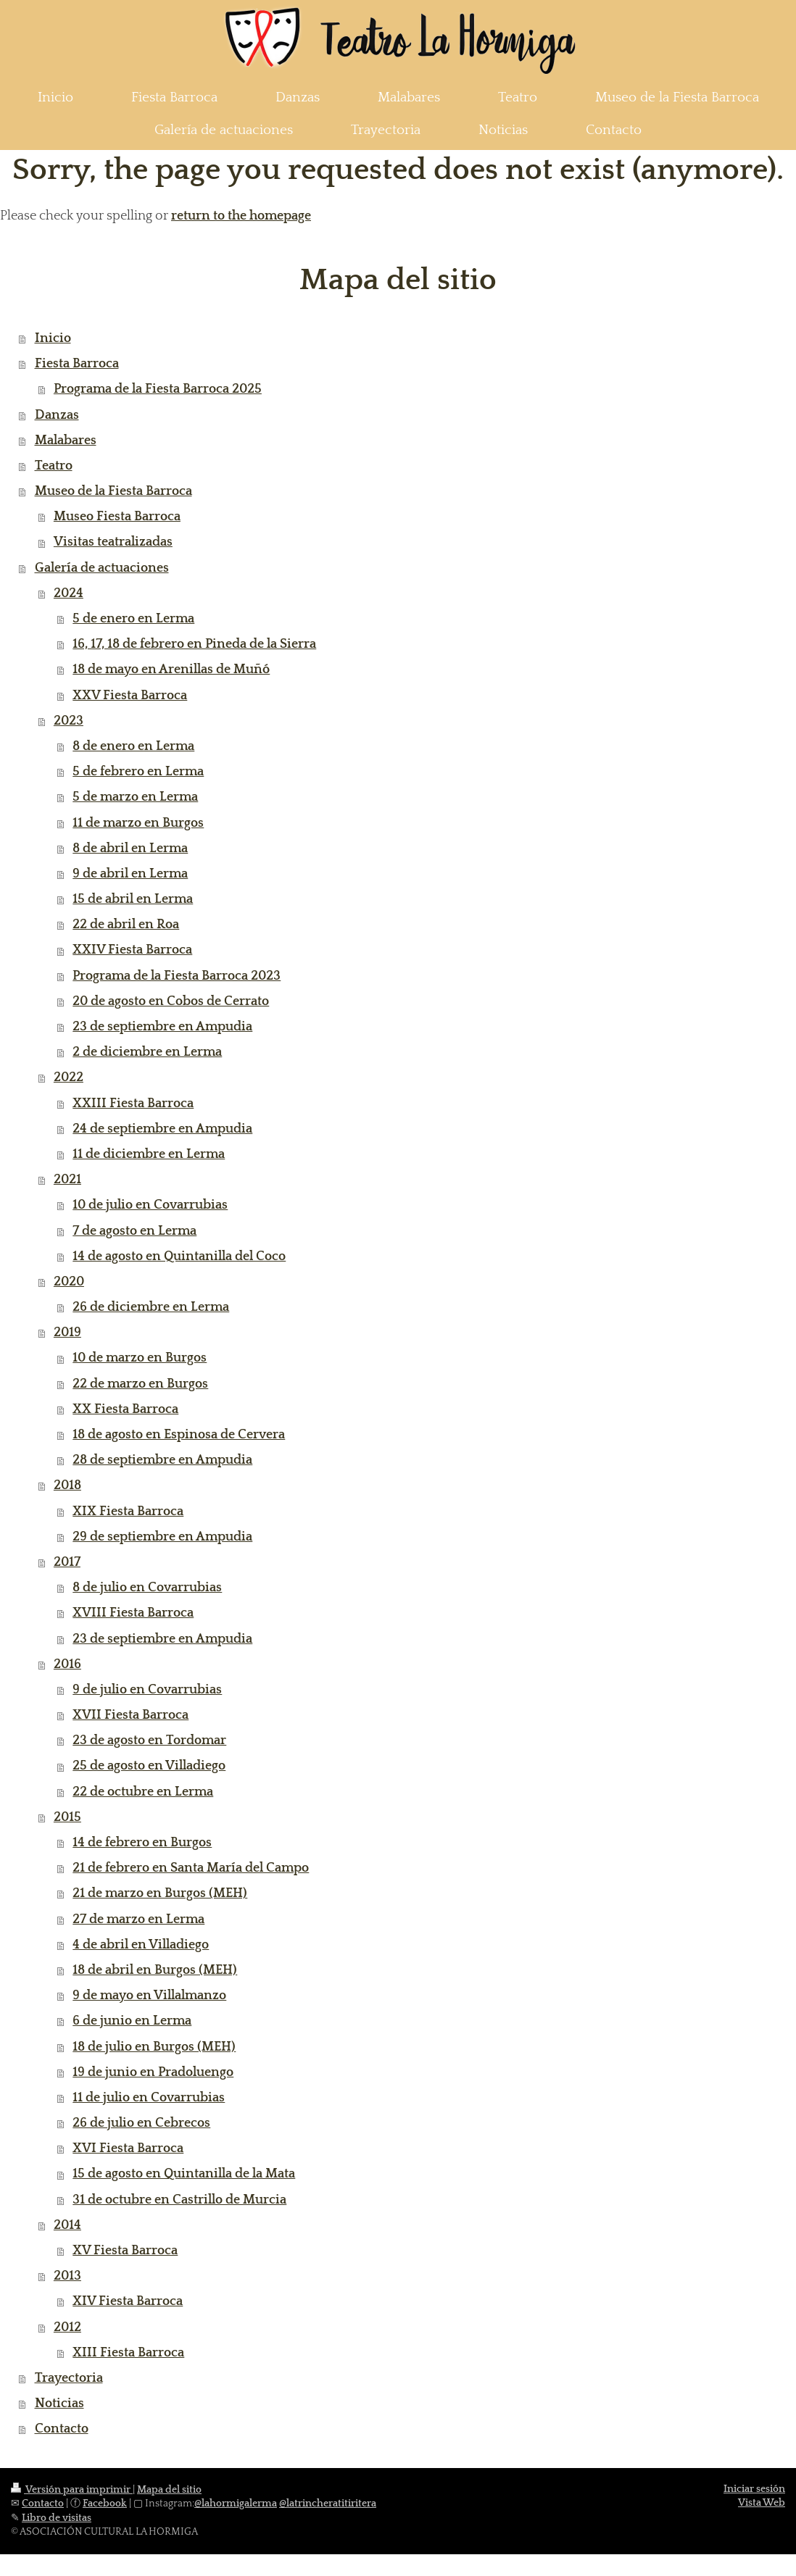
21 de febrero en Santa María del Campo (190, 1868)
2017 (67, 1562)
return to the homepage (241, 216)
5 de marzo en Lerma (135, 797)
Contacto (61, 2429)
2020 (69, 1282)
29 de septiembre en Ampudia (162, 1537)
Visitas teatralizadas (113, 542)
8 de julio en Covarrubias (147, 1587)
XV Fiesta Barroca (125, 2250)
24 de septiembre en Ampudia (162, 1129)
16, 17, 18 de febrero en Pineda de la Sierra (194, 644)
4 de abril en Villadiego (140, 1945)
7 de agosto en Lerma (134, 1231)
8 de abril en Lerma (130, 848)
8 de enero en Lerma (133, 746)
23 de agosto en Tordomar (149, 1740)
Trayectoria (69, 2378)
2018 (67, 1485)
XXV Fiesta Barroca (129, 695)
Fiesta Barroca (77, 364)
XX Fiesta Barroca (125, 1409)
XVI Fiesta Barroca (127, 2148)
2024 (68, 593)
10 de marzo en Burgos (139, 1358)
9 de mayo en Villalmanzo (149, 1995)
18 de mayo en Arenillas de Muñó (171, 669)
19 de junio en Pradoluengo (152, 2072)
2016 (67, 1664)
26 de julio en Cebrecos (141, 2123)
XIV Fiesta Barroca (127, 2301)
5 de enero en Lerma (133, 619)
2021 (67, 1179)
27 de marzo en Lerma (138, 1919)
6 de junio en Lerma (131, 2021)
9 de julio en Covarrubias (147, 1690)
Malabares (65, 440)
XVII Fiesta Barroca (130, 1715)
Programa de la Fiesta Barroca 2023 (176, 976)
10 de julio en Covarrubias (150, 1205)
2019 (67, 1332)
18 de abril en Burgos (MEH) (154, 1970)
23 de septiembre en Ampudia (162, 1027)
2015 (67, 1817)
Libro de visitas (56, 2518)
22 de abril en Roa (125, 924)
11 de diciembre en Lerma (148, 1154)
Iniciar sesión (754, 2489)
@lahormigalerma (235, 2503)
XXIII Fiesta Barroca (133, 1103)
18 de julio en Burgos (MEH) (154, 2047)
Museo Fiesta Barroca (117, 516)
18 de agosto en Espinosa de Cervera (178, 1434)
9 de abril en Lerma (130, 874)
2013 (67, 2276)
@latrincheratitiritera (327, 2503)
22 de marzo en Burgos (140, 1384)
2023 (68, 721)
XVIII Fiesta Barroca (133, 1613)
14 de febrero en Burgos (142, 1842)
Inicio (53, 338)
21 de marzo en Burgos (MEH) (159, 1893)
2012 (67, 2327)
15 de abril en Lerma (132, 899)
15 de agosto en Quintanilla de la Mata (183, 2174)
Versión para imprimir (72, 2490)
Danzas (57, 415)
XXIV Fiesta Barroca (132, 950)
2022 (68, 1077)
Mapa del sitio (169, 2490)
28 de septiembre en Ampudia (162, 1460)
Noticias (59, 2403)
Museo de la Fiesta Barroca (113, 491)
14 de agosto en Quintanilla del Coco (179, 1256)
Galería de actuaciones (102, 568)
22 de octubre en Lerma (142, 1792)
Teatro (53, 466)
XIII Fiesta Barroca (128, 2353)
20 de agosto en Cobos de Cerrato (170, 1001)
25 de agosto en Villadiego (148, 1766)
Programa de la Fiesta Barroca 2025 (158, 389)
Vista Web (761, 2503)
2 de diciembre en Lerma (147, 1052)
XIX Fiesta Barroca (127, 1511)
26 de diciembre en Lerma (150, 1307)
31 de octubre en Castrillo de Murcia (179, 2200)
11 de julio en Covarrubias (148, 2098)
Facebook (105, 2503)
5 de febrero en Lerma (138, 771)
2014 (67, 2225)
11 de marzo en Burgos (138, 823)
